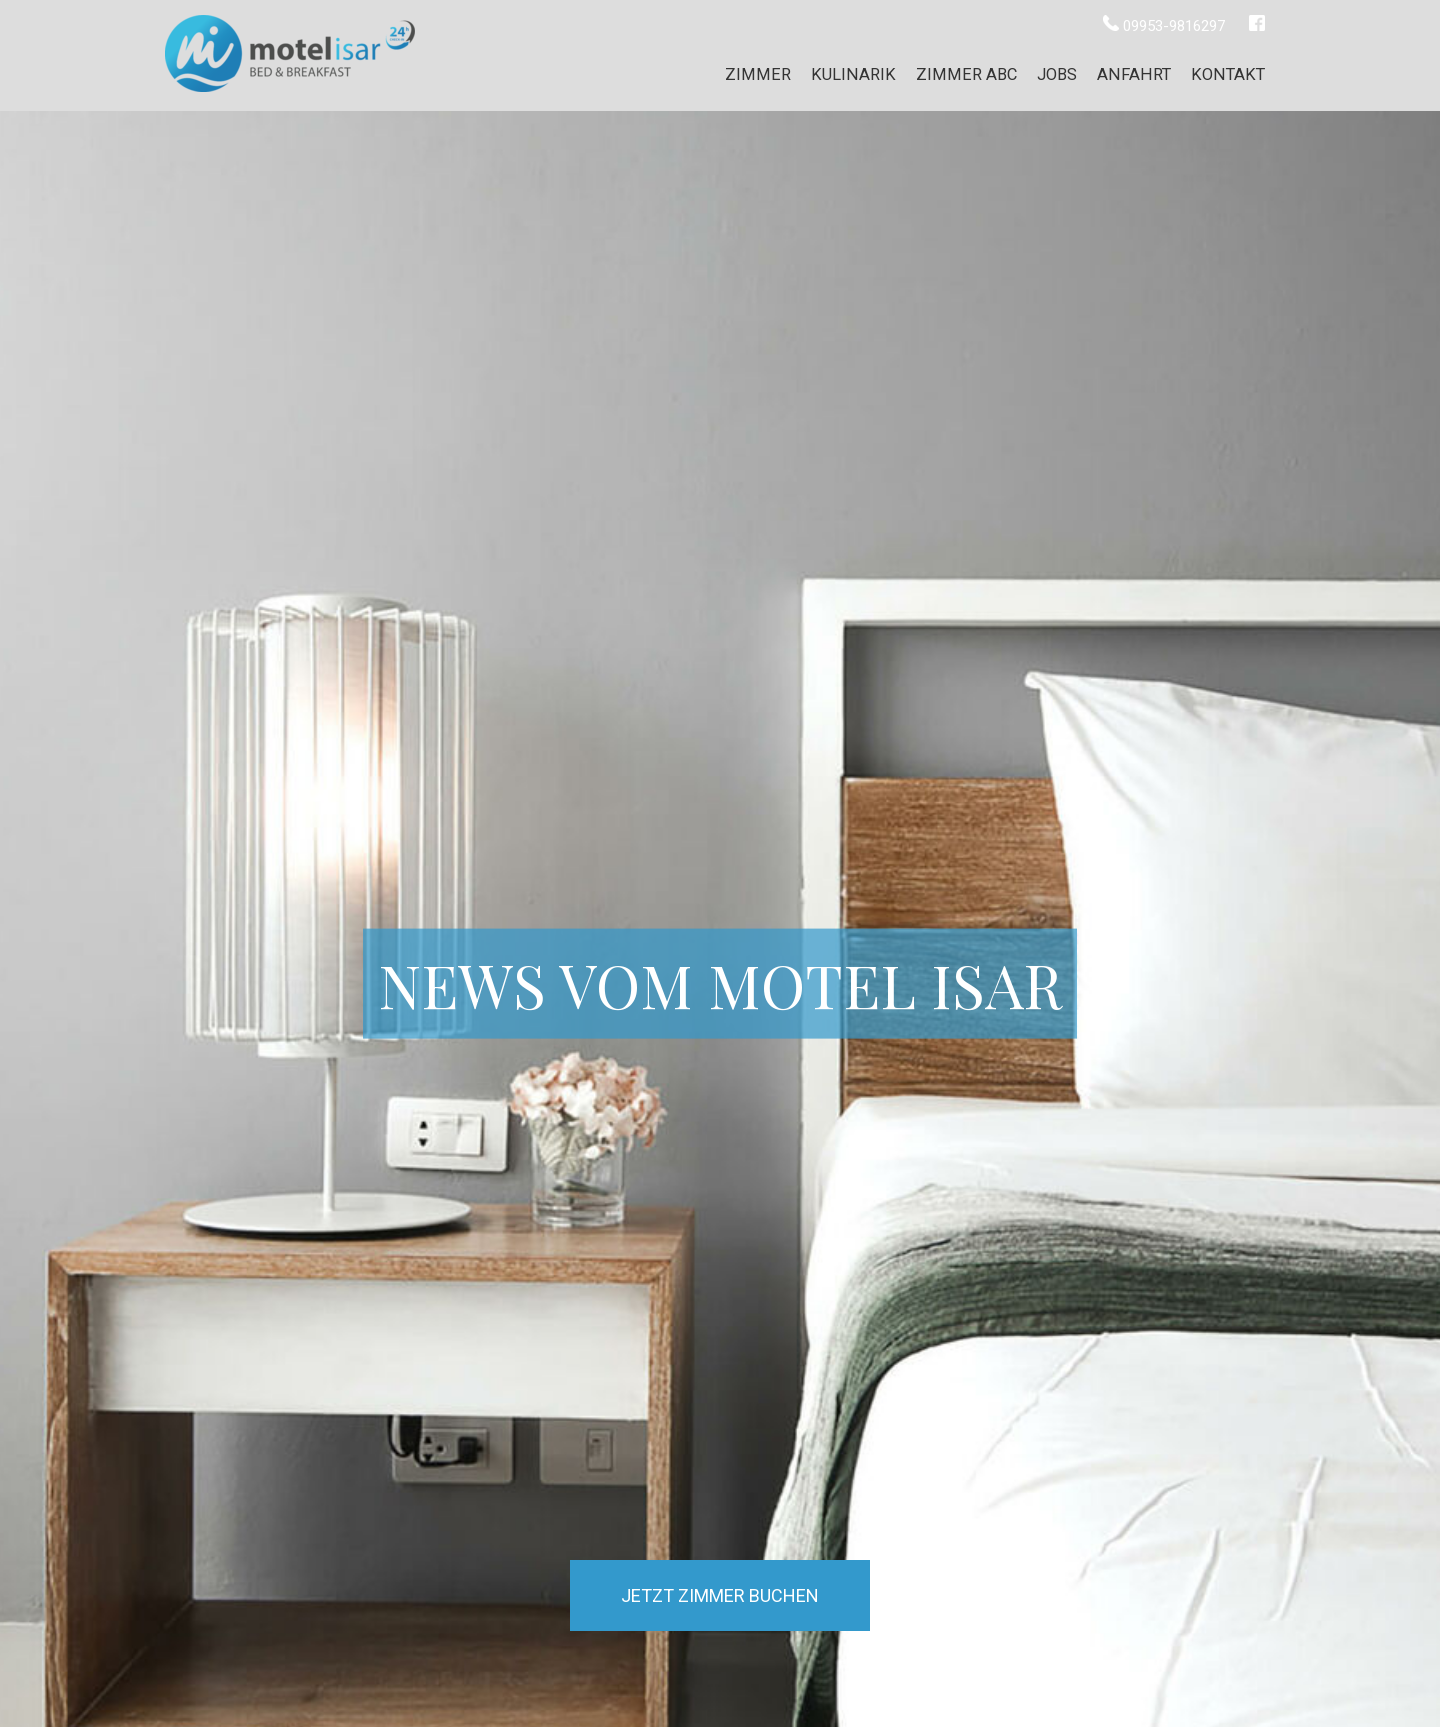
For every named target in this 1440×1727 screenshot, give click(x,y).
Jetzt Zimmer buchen (720, 1595)
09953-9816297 (1166, 26)
